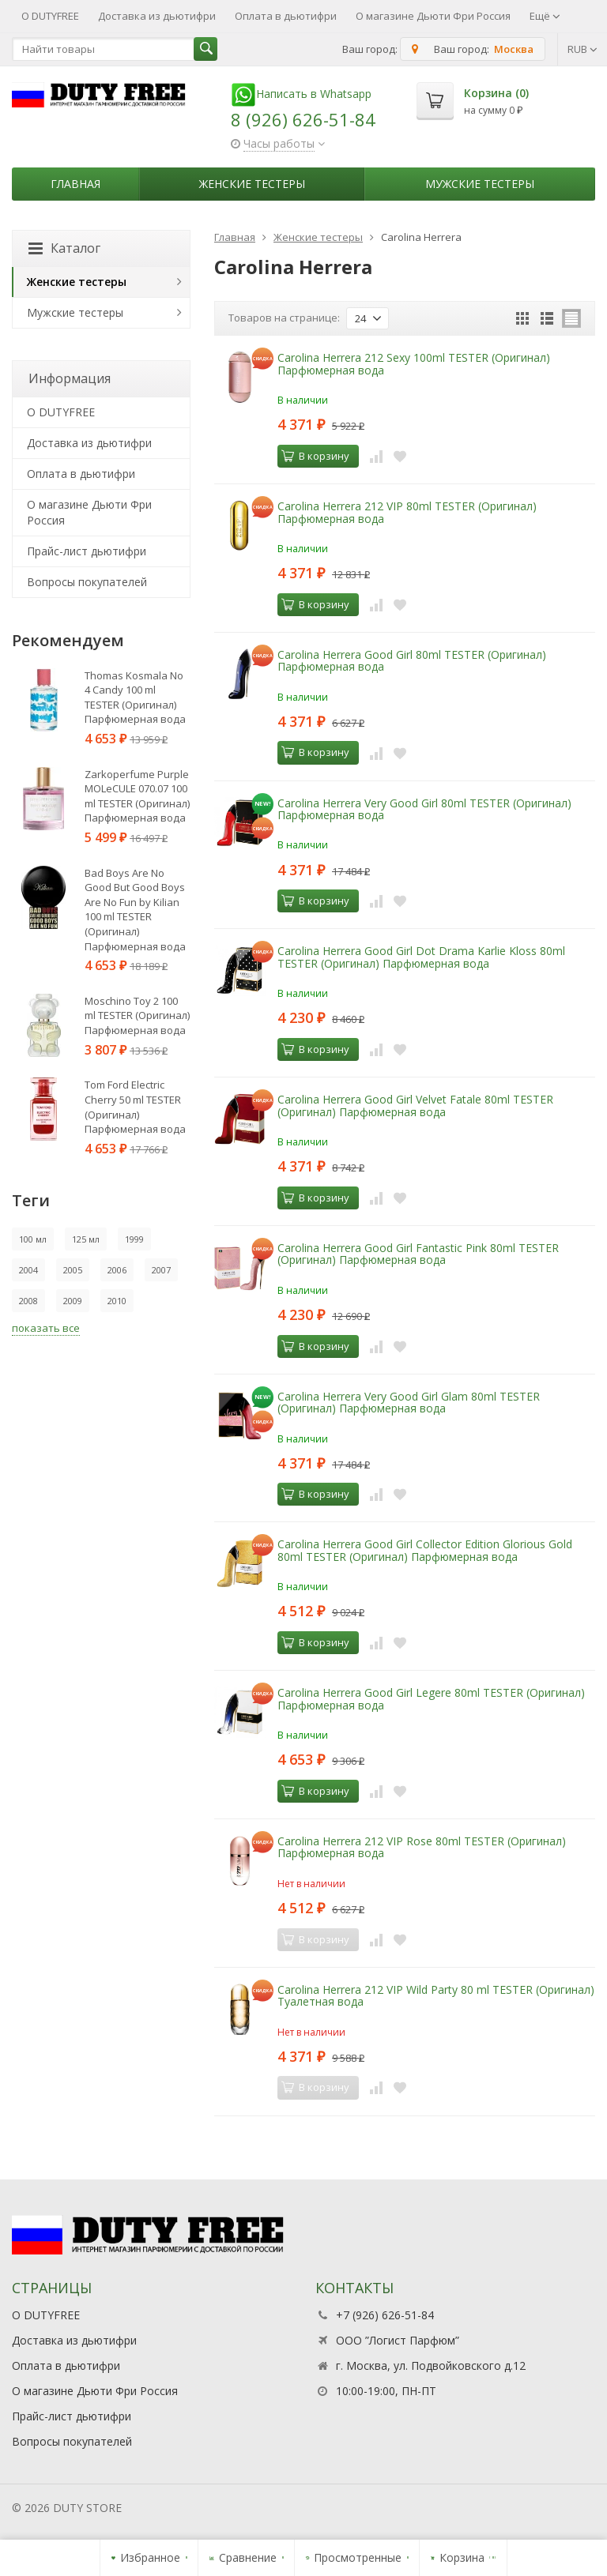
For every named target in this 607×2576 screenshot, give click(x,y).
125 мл (86, 1239)
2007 (161, 1270)
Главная (75, 183)
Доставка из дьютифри (157, 16)
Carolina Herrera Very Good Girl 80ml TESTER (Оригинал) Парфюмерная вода (424, 808)
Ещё (545, 16)
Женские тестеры (252, 183)
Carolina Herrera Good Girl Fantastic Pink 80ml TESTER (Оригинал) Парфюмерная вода (418, 1253)
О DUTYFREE (50, 16)
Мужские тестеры (479, 183)
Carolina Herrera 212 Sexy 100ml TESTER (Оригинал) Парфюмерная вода (413, 363)
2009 (72, 1301)
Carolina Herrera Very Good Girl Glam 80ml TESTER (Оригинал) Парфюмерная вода (408, 1402)
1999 (134, 1239)
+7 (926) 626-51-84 (385, 2314)
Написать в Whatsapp (301, 93)
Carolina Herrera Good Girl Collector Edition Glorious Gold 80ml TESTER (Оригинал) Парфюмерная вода (424, 1549)
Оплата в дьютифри (286, 16)
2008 (28, 1301)
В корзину (315, 456)
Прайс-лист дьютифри (86, 550)
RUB (582, 49)
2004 (28, 1270)
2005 (72, 1270)
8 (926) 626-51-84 (303, 119)
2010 (116, 1301)
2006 (116, 1270)
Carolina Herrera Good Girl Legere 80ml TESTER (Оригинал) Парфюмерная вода (431, 1698)
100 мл (33, 1239)
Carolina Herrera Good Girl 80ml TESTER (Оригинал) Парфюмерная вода (411, 660)
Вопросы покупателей (87, 581)
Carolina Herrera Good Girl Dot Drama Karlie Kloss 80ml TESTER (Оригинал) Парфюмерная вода (421, 956)
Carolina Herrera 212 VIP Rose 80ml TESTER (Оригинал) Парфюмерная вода (421, 1846)
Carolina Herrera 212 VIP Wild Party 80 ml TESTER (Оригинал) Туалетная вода (435, 1995)
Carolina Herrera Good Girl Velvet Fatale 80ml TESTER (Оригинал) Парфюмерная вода (415, 1105)
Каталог (64, 248)
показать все (46, 1328)
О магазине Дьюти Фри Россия (433, 16)
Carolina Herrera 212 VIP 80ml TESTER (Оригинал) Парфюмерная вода (407, 511)
